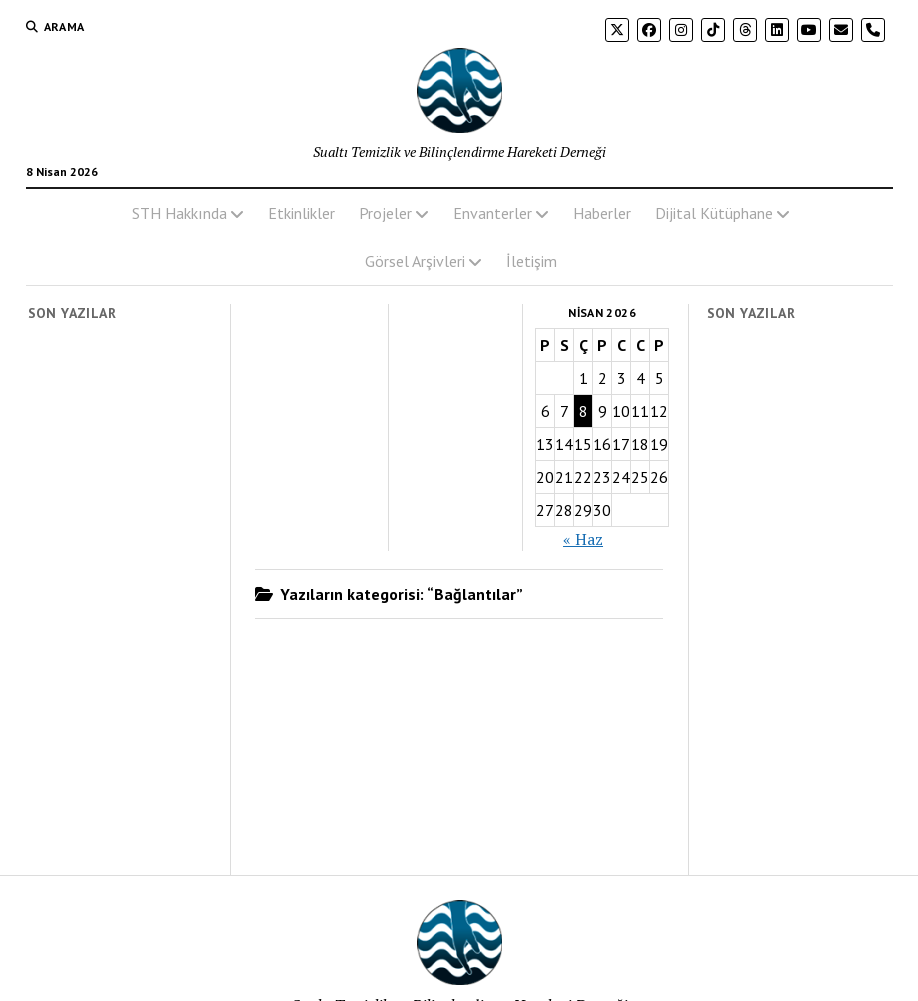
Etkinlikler (301, 213)
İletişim (531, 261)
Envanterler (492, 213)
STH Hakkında (179, 213)
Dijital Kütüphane (714, 213)
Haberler (602, 213)
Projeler (385, 213)
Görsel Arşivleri (415, 261)
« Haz (583, 539)
